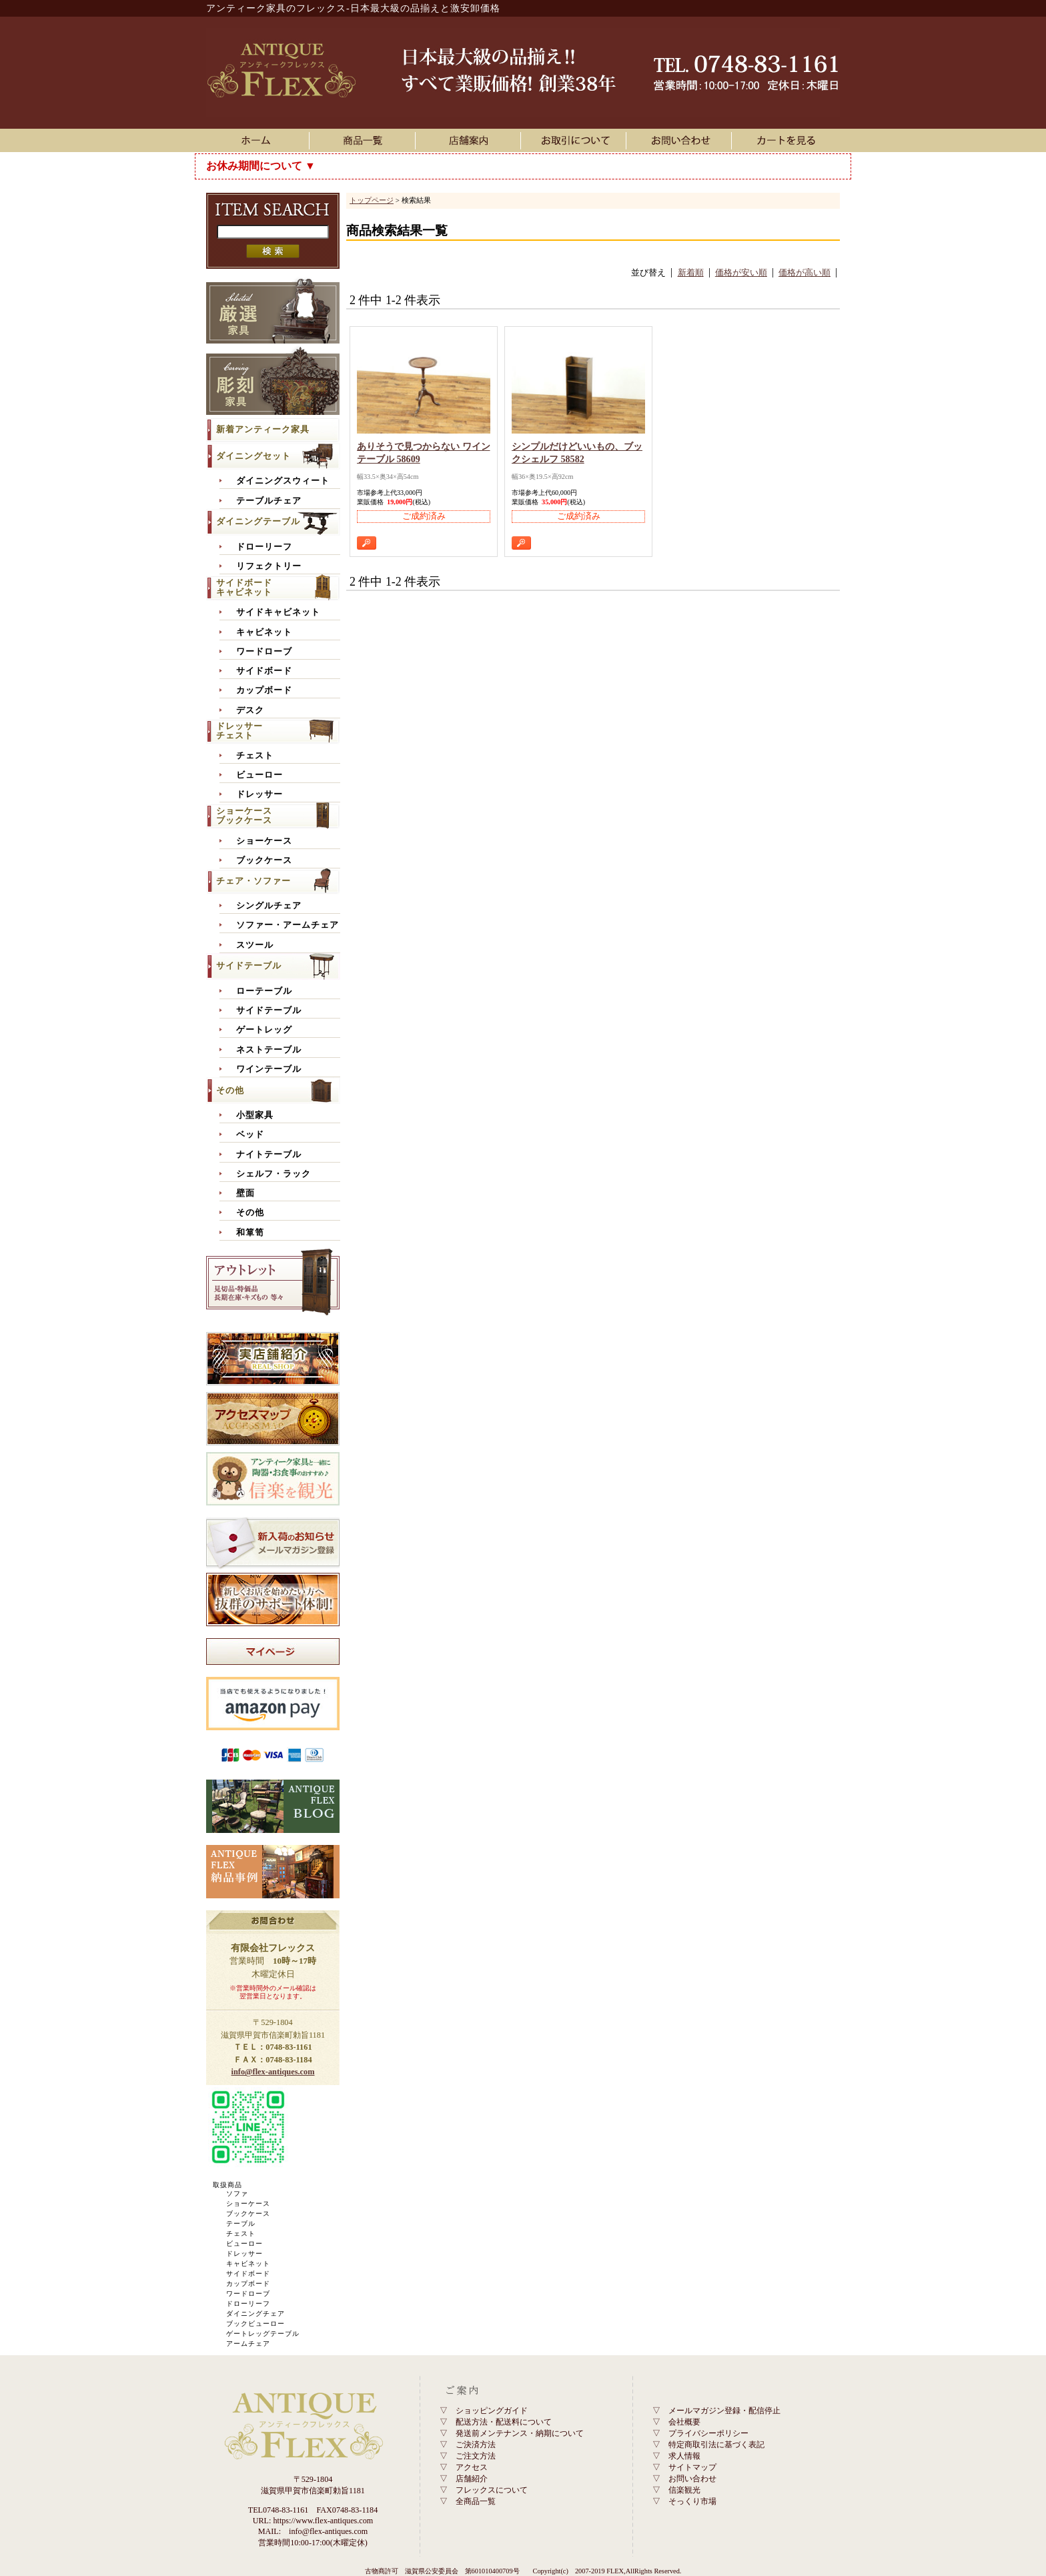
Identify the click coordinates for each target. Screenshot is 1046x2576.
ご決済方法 (476, 2444)
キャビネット (264, 632)
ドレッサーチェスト (239, 730)
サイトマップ (692, 2467)
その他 (230, 1090)
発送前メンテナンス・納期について (520, 2433)
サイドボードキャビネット (244, 587)
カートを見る (787, 140)
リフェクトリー (269, 566)
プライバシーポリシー (708, 2433)
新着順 (691, 272)
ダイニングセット (253, 456)
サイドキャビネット (278, 612)
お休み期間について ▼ (261, 165)
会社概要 (684, 2422)
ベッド (250, 1135)
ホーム (259, 140)
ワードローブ (264, 652)
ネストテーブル (269, 1050)
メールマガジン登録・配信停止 (724, 2410)
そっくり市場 (692, 2501)
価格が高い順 (804, 272)
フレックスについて (492, 2490)
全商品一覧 (476, 2501)
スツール (255, 945)
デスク (250, 710)
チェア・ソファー (253, 881)
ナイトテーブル (269, 1155)
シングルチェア (269, 906)
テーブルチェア (269, 501)
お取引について (575, 140)
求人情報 (684, 2456)
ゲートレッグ (264, 1030)
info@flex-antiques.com (273, 2071)
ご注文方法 (476, 2456)
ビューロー (259, 775)
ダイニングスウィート (283, 481)
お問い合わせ (681, 140)
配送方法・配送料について (504, 2422)
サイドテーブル (249, 965)
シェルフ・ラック (273, 1174)
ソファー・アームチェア (287, 925)
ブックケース (264, 860)
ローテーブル (264, 991)
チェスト (255, 756)
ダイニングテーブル (258, 521)
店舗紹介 (472, 2478)
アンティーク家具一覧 (365, 140)
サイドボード (264, 671)
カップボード (264, 690)
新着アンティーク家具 (263, 429)
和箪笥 (250, 1233)
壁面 (245, 1193)
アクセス (472, 2467)
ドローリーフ (264, 547)
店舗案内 (470, 140)
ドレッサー (259, 794)
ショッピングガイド (492, 2410)
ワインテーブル (269, 1069)
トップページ (372, 200)
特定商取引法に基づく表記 (716, 2444)
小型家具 (255, 1115)
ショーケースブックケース (244, 815)
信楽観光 (684, 2490)
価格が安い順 (741, 272)
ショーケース (264, 841)
